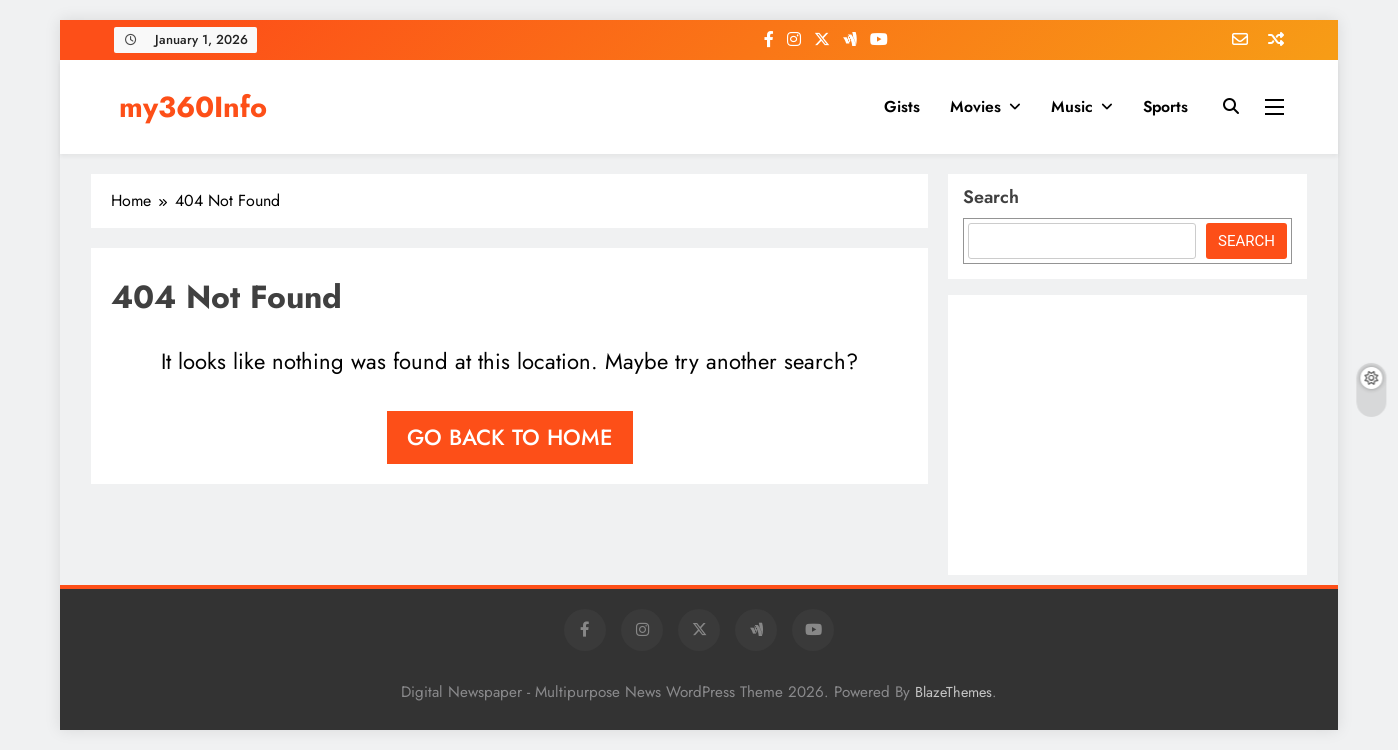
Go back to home (510, 437)
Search (991, 197)
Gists (902, 106)
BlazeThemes (953, 692)
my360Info (193, 107)
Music (1072, 106)
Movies (975, 106)
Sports (1165, 106)
